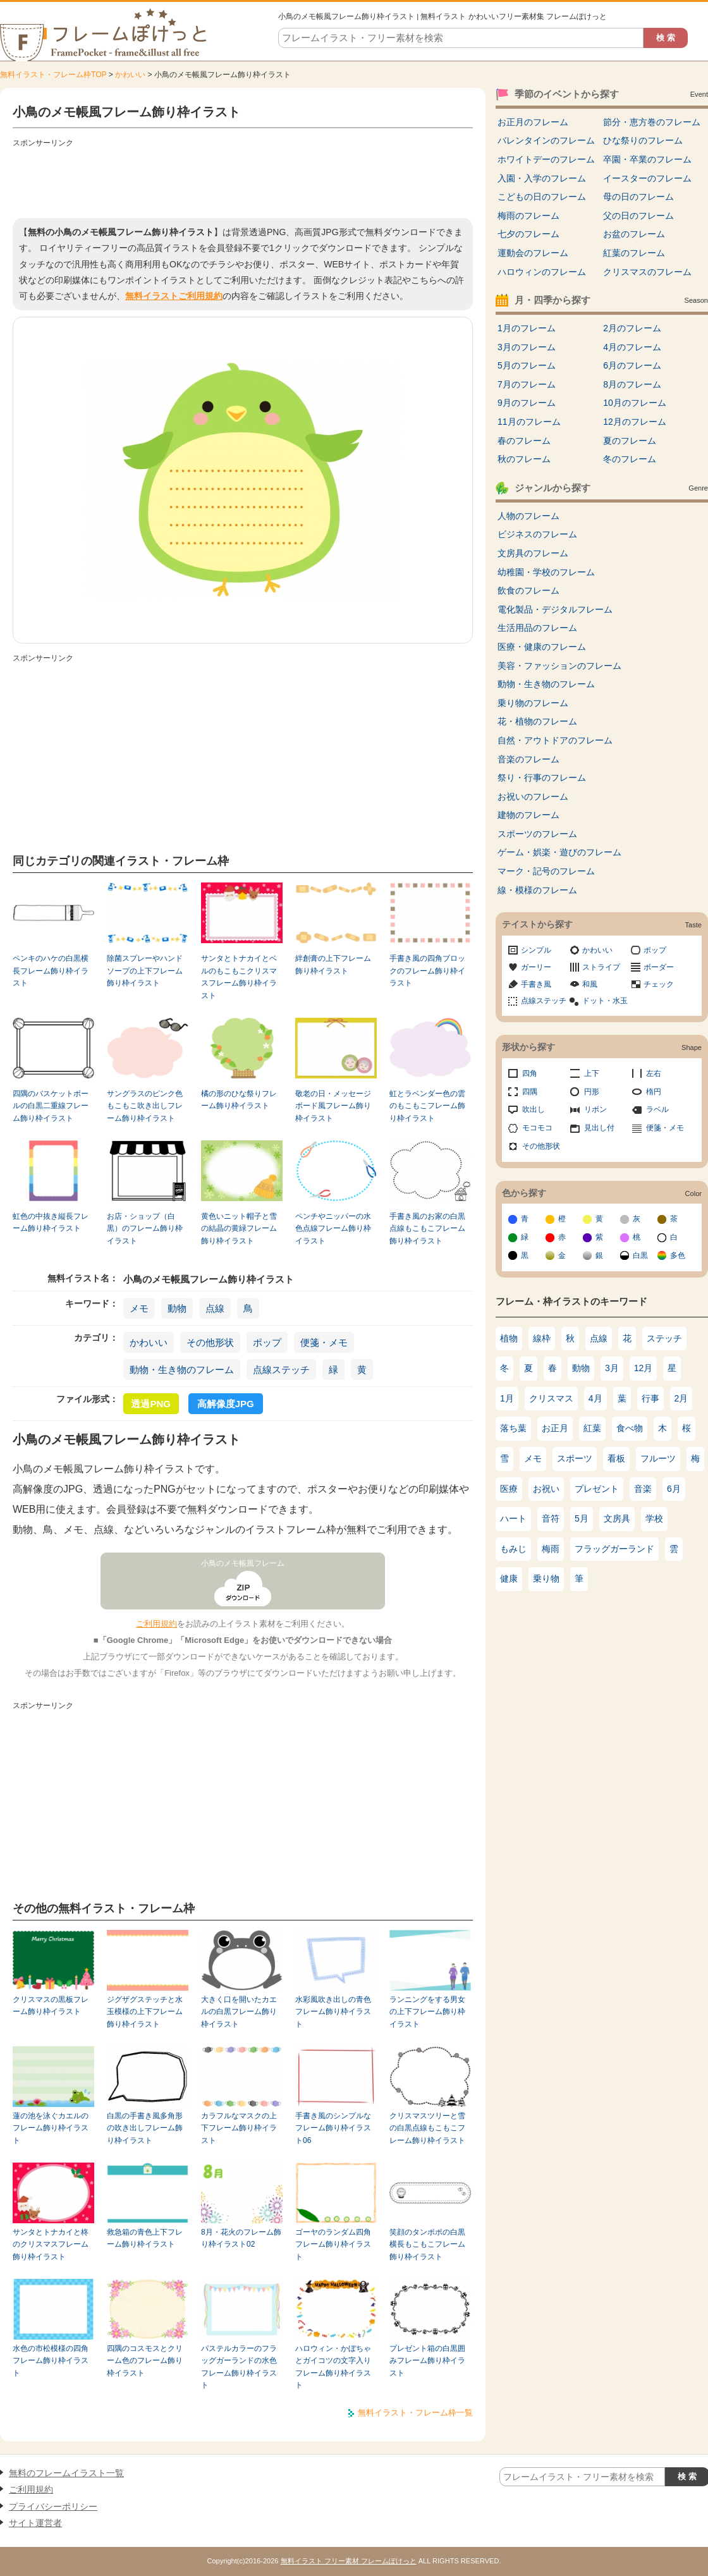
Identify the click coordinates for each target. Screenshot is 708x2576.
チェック (659, 984)
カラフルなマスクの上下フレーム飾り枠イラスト (239, 2128)
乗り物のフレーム (532, 703)
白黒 (640, 1255)
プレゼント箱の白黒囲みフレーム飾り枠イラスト (427, 2361)
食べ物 (629, 1428)
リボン (595, 1109)
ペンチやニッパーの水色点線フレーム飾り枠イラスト (333, 1228)
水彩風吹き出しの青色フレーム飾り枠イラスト (333, 2012)
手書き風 (536, 984)
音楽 (643, 1489)
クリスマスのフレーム (647, 272)
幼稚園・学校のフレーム (546, 572)
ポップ (267, 1342)
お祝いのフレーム (532, 796)
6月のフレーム (632, 365)
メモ (139, 1308)
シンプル (536, 950)
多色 (677, 1255)
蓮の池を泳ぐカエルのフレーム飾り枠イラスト (50, 2128)
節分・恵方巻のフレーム (651, 122)
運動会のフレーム (532, 253)
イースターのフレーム (647, 178)
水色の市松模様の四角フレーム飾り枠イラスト (50, 2361)
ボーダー (659, 967)
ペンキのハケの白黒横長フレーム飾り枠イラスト (50, 970)
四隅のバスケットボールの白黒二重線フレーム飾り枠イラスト (50, 1106)
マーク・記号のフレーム (546, 871)
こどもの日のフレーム (541, 197)
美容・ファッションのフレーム (559, 666)
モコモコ (537, 1127)
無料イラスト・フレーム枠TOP (53, 74)
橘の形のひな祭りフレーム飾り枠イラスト (239, 1099)
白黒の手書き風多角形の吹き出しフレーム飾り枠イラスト (145, 2128)
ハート (513, 1518)
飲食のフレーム (528, 590)
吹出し (533, 1109)
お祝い (546, 1489)
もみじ (513, 1549)
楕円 (653, 1091)
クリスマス (551, 1398)
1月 (507, 1398)
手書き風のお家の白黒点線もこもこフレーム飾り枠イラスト (427, 1228)
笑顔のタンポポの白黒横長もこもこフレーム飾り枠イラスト (427, 2244)
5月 (582, 1518)
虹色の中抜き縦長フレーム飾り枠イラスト (50, 1222)
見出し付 (599, 1127)
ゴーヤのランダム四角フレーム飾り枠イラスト (333, 2244)
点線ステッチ (281, 1369)
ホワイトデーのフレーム (546, 159)
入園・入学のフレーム (541, 178)
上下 (591, 1073)
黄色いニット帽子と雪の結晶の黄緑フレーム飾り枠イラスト (239, 1228)
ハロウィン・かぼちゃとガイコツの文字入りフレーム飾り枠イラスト (333, 2367)
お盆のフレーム (634, 234)
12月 (643, 1368)
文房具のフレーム (532, 553)
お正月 (555, 1428)
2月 (681, 1398)
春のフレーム (524, 441)
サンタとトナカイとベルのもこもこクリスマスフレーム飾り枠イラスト (239, 976)
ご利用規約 (156, 1623)
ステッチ (664, 1338)
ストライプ (601, 967)
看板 (616, 1458)
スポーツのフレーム (537, 834)
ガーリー (536, 967)
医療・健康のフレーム (541, 647)
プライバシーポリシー (53, 2506)
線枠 (542, 1338)
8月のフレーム (632, 384)
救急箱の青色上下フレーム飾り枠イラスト (145, 2238)
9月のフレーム (526, 403)
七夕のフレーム (528, 234)
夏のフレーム (629, 441)
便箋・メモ (324, 1342)
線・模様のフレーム (537, 890)
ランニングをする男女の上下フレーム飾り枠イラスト (427, 2012)
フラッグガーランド (614, 1549)
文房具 (617, 1518)
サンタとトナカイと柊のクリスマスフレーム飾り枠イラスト (50, 2244)
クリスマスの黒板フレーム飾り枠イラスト (50, 2005)
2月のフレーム (632, 328)
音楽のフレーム (528, 759)
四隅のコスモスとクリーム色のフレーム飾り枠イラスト (145, 2361)
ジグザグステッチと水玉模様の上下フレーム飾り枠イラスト (145, 2012)
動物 (177, 1308)
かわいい (130, 74)
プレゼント (597, 1489)
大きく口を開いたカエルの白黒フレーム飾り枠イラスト (239, 2012)
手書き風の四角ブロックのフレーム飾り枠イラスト (427, 970)
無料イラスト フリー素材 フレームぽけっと (349, 2561)
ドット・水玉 (605, 1000)
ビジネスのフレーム (537, 534)
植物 (509, 1338)
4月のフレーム (632, 347)
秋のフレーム (524, 459)
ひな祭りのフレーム (643, 140)
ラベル (657, 1109)
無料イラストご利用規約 (174, 296)
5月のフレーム (526, 365)
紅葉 (592, 1428)
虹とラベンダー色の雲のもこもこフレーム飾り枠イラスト (427, 1106)
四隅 (529, 1091)
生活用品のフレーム (537, 628)
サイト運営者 (35, 2523)
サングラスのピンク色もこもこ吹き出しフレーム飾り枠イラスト (145, 1106)
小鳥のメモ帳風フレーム (242, 1563)
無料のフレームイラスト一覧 (66, 2473)
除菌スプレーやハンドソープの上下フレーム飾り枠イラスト (145, 970)
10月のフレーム (634, 403)
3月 (612, 1368)
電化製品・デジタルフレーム (555, 609)
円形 (591, 1091)
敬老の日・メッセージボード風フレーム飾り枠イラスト (333, 1106)
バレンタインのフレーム (546, 140)
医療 (509, 1489)
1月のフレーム (526, 328)
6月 (674, 1489)
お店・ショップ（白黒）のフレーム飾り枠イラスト (145, 1228)
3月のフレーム (526, 347)
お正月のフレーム (532, 122)
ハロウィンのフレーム (541, 272)
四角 (529, 1073)
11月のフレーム (529, 422)
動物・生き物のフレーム (182, 1369)
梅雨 (550, 1549)
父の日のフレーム (638, 216)
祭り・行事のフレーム (541, 777)
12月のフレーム (634, 422)
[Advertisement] (243, 180)
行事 (650, 1398)
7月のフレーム (526, 384)
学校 (654, 1518)
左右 (653, 1073)
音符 (550, 1518)
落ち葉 (513, 1428)
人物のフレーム (528, 516)
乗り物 (546, 1578)
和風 (589, 984)
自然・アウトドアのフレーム (555, 740)
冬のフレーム (629, 459)
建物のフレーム (528, 815)
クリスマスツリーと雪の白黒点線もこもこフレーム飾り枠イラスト (427, 2128)
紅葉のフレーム (634, 253)
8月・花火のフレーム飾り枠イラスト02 (241, 2238)
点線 (214, 1308)
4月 (595, 1398)
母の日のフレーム (638, 197)
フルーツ (658, 1458)
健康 (509, 1578)
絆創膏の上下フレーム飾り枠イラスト (333, 964)
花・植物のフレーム (537, 721)
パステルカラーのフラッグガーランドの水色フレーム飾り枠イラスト (239, 2367)
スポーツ (574, 1458)
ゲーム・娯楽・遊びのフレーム (559, 852)
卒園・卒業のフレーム (647, 159)
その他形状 (210, 1342)
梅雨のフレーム (528, 216)
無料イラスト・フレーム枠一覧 (415, 2412)
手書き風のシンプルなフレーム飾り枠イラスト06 (333, 2128)
